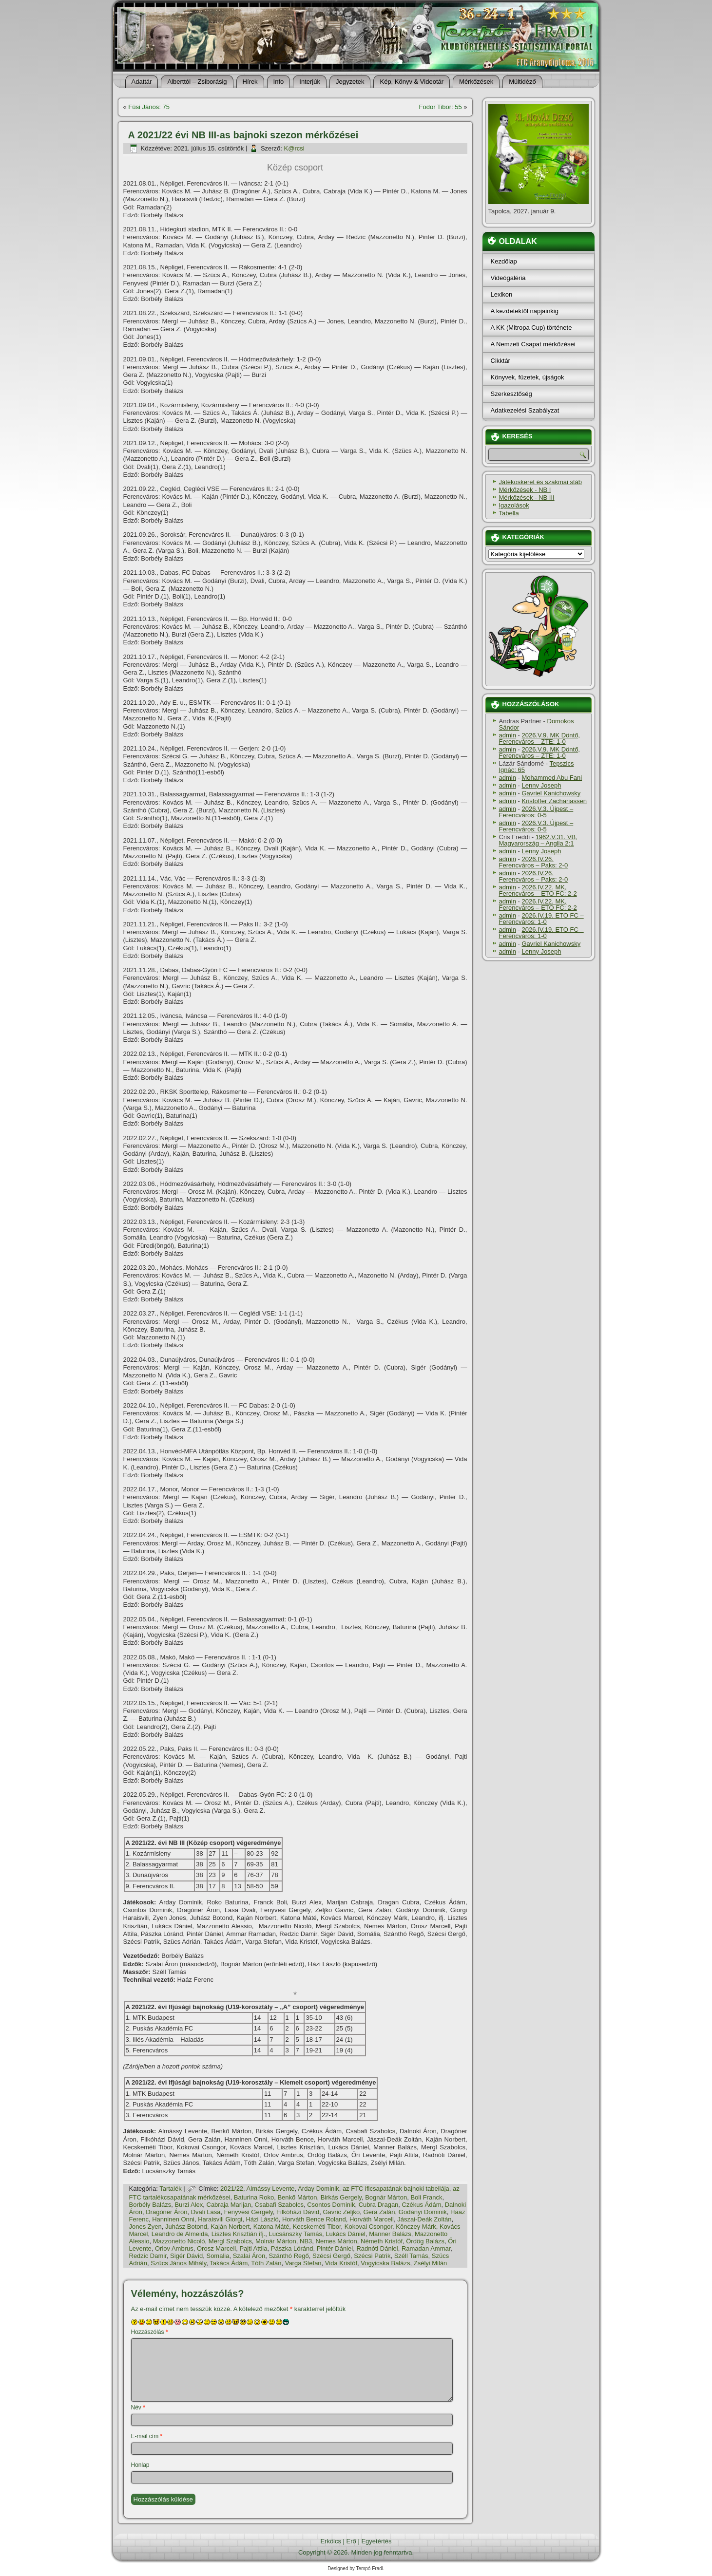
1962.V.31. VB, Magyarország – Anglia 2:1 (538, 840)
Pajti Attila (253, 2248)
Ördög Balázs (425, 2241)
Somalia (217, 2255)
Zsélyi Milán (430, 2263)
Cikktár (500, 360)
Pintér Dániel (335, 2248)
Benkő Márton (297, 2197)
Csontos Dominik (331, 2204)
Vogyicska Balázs (385, 2263)
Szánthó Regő (288, 2255)
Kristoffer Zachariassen (553, 801)
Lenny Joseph (541, 785)
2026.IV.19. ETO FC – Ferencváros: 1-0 (541, 918)
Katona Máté (271, 2226)
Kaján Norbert (230, 2226)
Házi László (262, 2219)
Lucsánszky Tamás (295, 2234)
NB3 (306, 2241)
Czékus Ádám (422, 2204)
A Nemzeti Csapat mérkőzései (533, 344)
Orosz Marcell (216, 2248)
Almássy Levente (271, 2188)
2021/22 (231, 2188)
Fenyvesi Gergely (248, 2212)
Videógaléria (508, 278)
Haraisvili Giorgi (220, 2219)
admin (507, 735)
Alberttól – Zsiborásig (197, 81)
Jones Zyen (145, 2226)
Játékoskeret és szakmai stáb (540, 482)
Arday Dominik (318, 2188)
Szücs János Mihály (178, 2263)
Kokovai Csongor (368, 2226)
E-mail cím (147, 2436)
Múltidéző (522, 81)
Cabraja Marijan (229, 2204)
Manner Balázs (390, 2234)
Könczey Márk (416, 2226)
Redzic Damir (148, 2255)
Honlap (140, 2465)
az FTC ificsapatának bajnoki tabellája (396, 2188)
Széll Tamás (411, 2255)
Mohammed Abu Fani (551, 777)
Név (138, 2407)
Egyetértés (376, 2541)
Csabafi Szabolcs (279, 2204)
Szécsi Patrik (372, 2255)
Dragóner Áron (166, 2212)
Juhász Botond (186, 2226)
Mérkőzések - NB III (527, 497)
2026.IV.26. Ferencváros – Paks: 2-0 (533, 862)
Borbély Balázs (150, 2204)
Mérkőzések (476, 81)
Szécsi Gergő (331, 2255)
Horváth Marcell (371, 2219)
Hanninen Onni (173, 2219)
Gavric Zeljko (341, 2212)
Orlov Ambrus (174, 2248)
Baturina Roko (254, 2197)
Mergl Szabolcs (230, 2241)
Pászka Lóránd (292, 2248)
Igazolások (514, 505)
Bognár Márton (386, 2197)
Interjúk (309, 81)
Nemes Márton (336, 2241)
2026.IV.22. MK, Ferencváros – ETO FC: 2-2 (538, 890)
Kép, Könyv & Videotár (411, 81)
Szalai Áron (249, 2255)
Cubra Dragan (379, 2204)
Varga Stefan (303, 2263)
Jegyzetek (350, 81)
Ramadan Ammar (426, 2248)
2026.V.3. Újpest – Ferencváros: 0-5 (536, 812)
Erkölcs (330, 2541)
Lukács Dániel (346, 2234)
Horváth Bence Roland (314, 2219)
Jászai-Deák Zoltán (424, 2219)
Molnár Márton (275, 2241)
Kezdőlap (504, 261)
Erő (351, 2541)
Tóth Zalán (266, 2263)
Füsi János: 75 (149, 107)
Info (278, 81)
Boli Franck (426, 2197)
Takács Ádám (229, 2263)
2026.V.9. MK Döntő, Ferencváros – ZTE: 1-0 (539, 738)
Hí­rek (250, 81)
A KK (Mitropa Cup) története (531, 327)
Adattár (142, 81)
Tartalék (170, 2188)
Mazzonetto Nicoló (179, 2241)
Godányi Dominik (423, 2212)
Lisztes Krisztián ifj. (239, 2234)
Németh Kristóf (382, 2241)
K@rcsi (294, 148)
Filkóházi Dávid (297, 2212)
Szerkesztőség (511, 393)
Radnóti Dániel (377, 2248)
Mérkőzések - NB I (525, 489)
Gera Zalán (379, 2212)
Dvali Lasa (206, 2212)
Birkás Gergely (341, 2197)
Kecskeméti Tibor (317, 2226)
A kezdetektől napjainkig (524, 311)
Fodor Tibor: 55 (440, 107)
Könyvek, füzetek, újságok (527, 377)
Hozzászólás (149, 2332)
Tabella (509, 513)
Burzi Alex (188, 2204)
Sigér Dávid (186, 2255)
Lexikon (502, 294)
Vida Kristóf (341, 2263)
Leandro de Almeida (180, 2234)
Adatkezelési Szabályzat (525, 410)
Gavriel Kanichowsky (550, 793)
